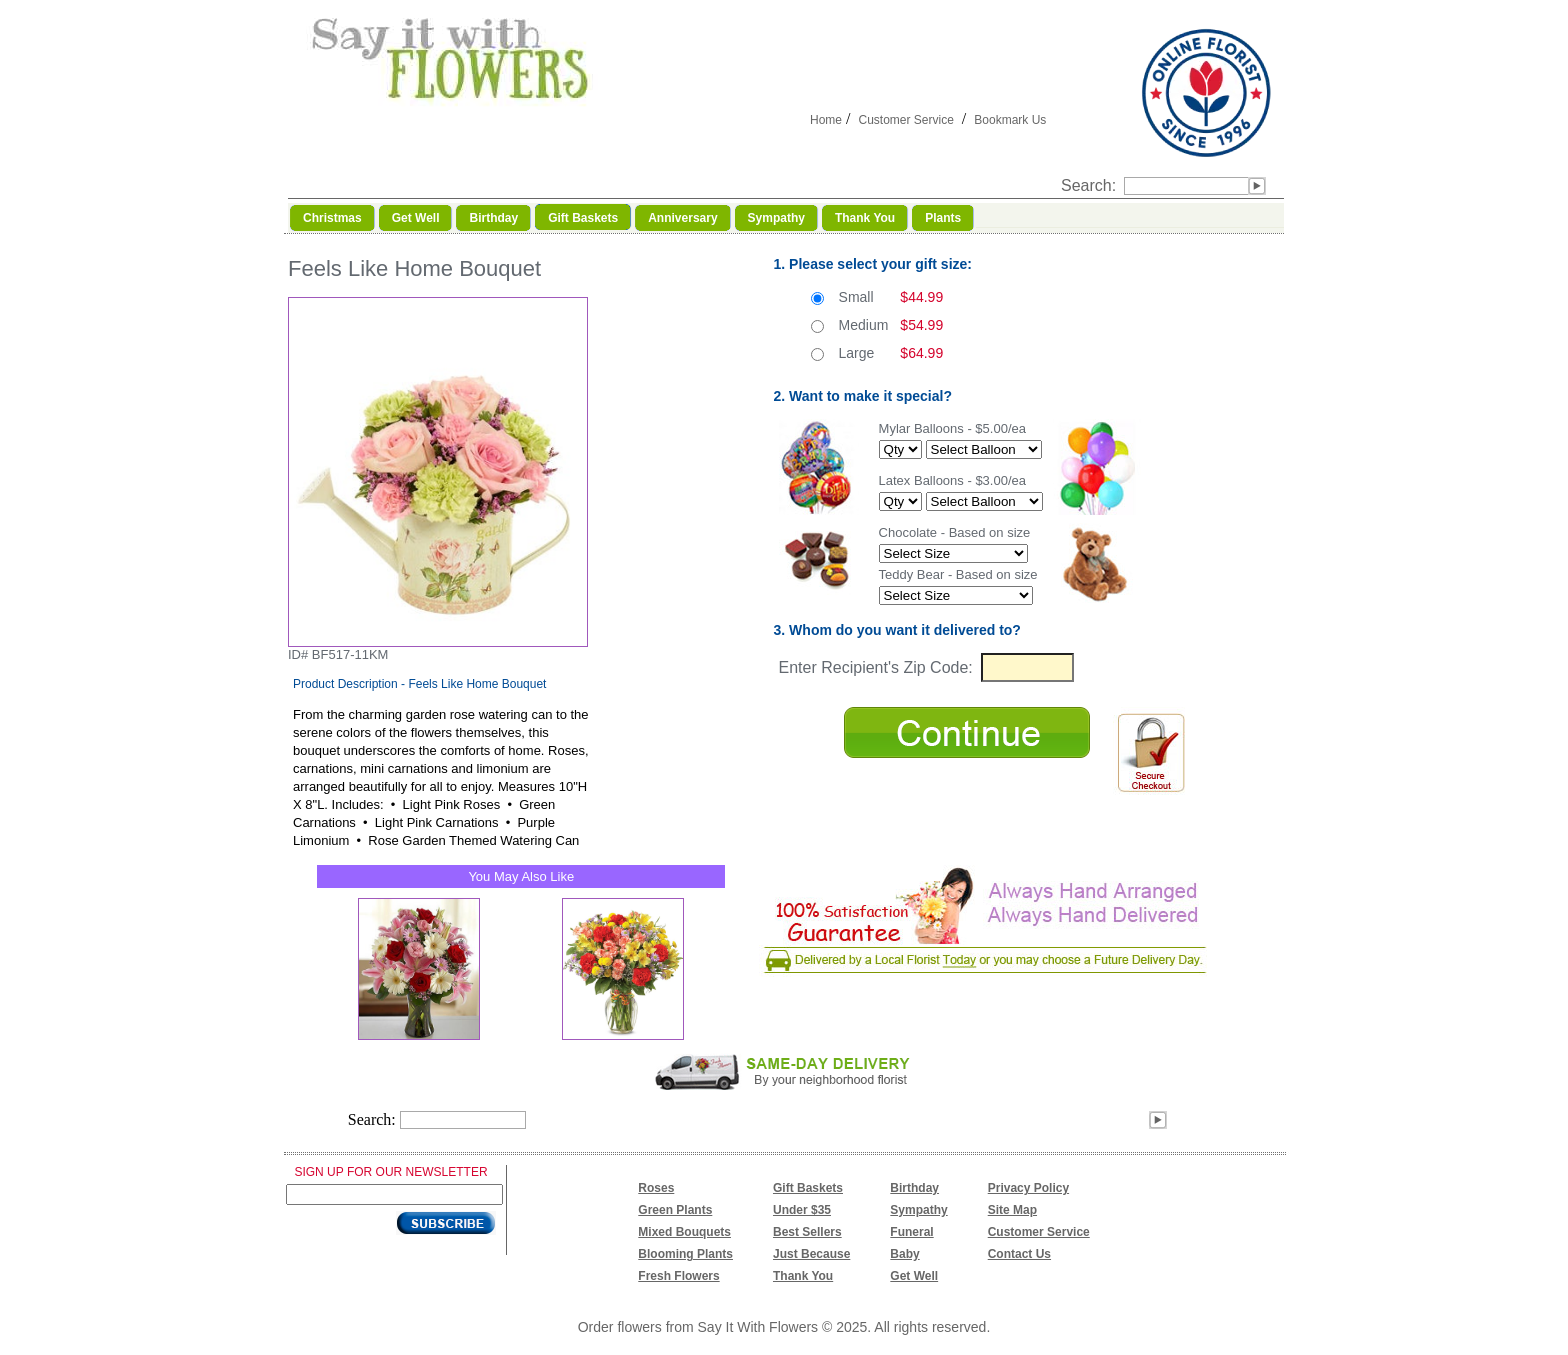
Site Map (1012, 1210)
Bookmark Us (1010, 120)
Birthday (914, 1188)
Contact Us (1019, 1254)
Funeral (911, 1232)
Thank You (803, 1276)
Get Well (914, 1276)
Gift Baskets (808, 1188)
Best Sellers (807, 1232)
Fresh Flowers (678, 1276)
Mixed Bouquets (684, 1232)
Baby (904, 1254)
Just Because (811, 1254)
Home (826, 120)
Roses (656, 1188)
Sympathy (918, 1210)
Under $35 (802, 1210)
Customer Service (905, 120)
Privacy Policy (1028, 1188)
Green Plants (675, 1210)
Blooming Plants (685, 1254)
